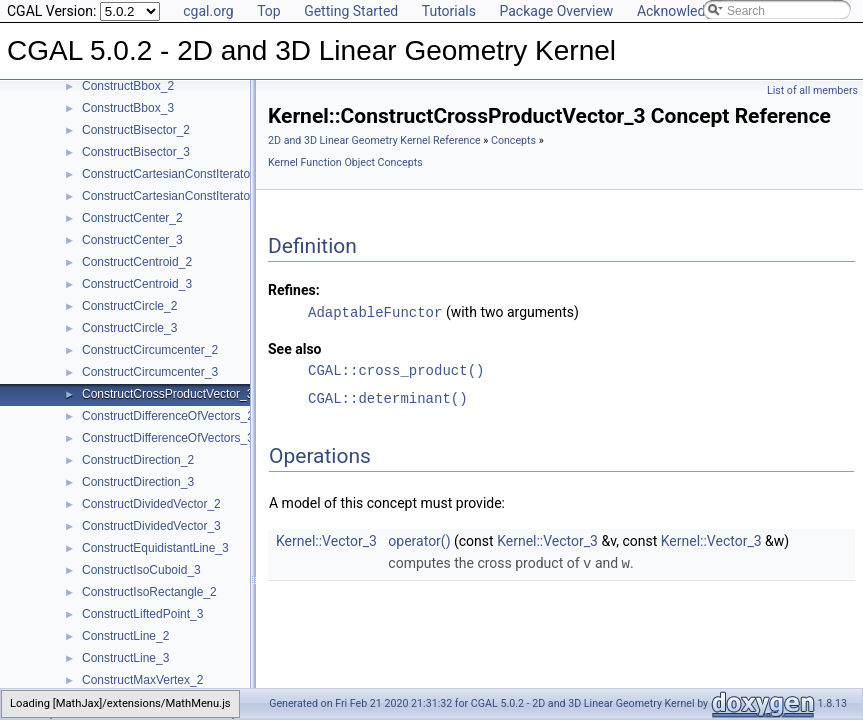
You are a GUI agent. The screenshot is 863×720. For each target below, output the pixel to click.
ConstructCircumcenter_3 (150, 372)
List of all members (812, 90)
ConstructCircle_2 (129, 306)
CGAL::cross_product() (396, 369)
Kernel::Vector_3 (326, 540)
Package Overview (556, 11)
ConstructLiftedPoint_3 (142, 614)
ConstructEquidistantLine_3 (155, 548)
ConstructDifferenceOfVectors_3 (168, 438)
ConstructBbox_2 (128, 86)
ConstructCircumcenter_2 (150, 350)
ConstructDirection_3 (138, 482)
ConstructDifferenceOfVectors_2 (168, 416)
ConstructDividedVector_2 (151, 504)
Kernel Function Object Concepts (345, 162)
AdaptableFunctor (375, 311)
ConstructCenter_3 (132, 240)
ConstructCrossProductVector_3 (167, 394)
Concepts (513, 140)
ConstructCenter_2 (132, 218)
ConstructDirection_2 (138, 460)
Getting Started (351, 11)
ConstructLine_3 (125, 658)
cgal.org (208, 11)
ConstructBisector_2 (136, 130)
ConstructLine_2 (125, 636)
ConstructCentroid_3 (137, 284)
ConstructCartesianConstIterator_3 (174, 196)
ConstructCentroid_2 (137, 262)
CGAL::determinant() (388, 397)
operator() (419, 540)
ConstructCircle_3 (129, 328)
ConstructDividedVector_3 (151, 526)
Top (269, 11)
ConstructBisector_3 (136, 152)
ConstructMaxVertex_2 (142, 680)
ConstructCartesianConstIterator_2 (174, 174)
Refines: (294, 290)
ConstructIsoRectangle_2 (149, 592)
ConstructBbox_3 (128, 108)
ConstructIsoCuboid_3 (141, 570)
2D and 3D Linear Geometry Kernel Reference (374, 140)
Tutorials (449, 11)
